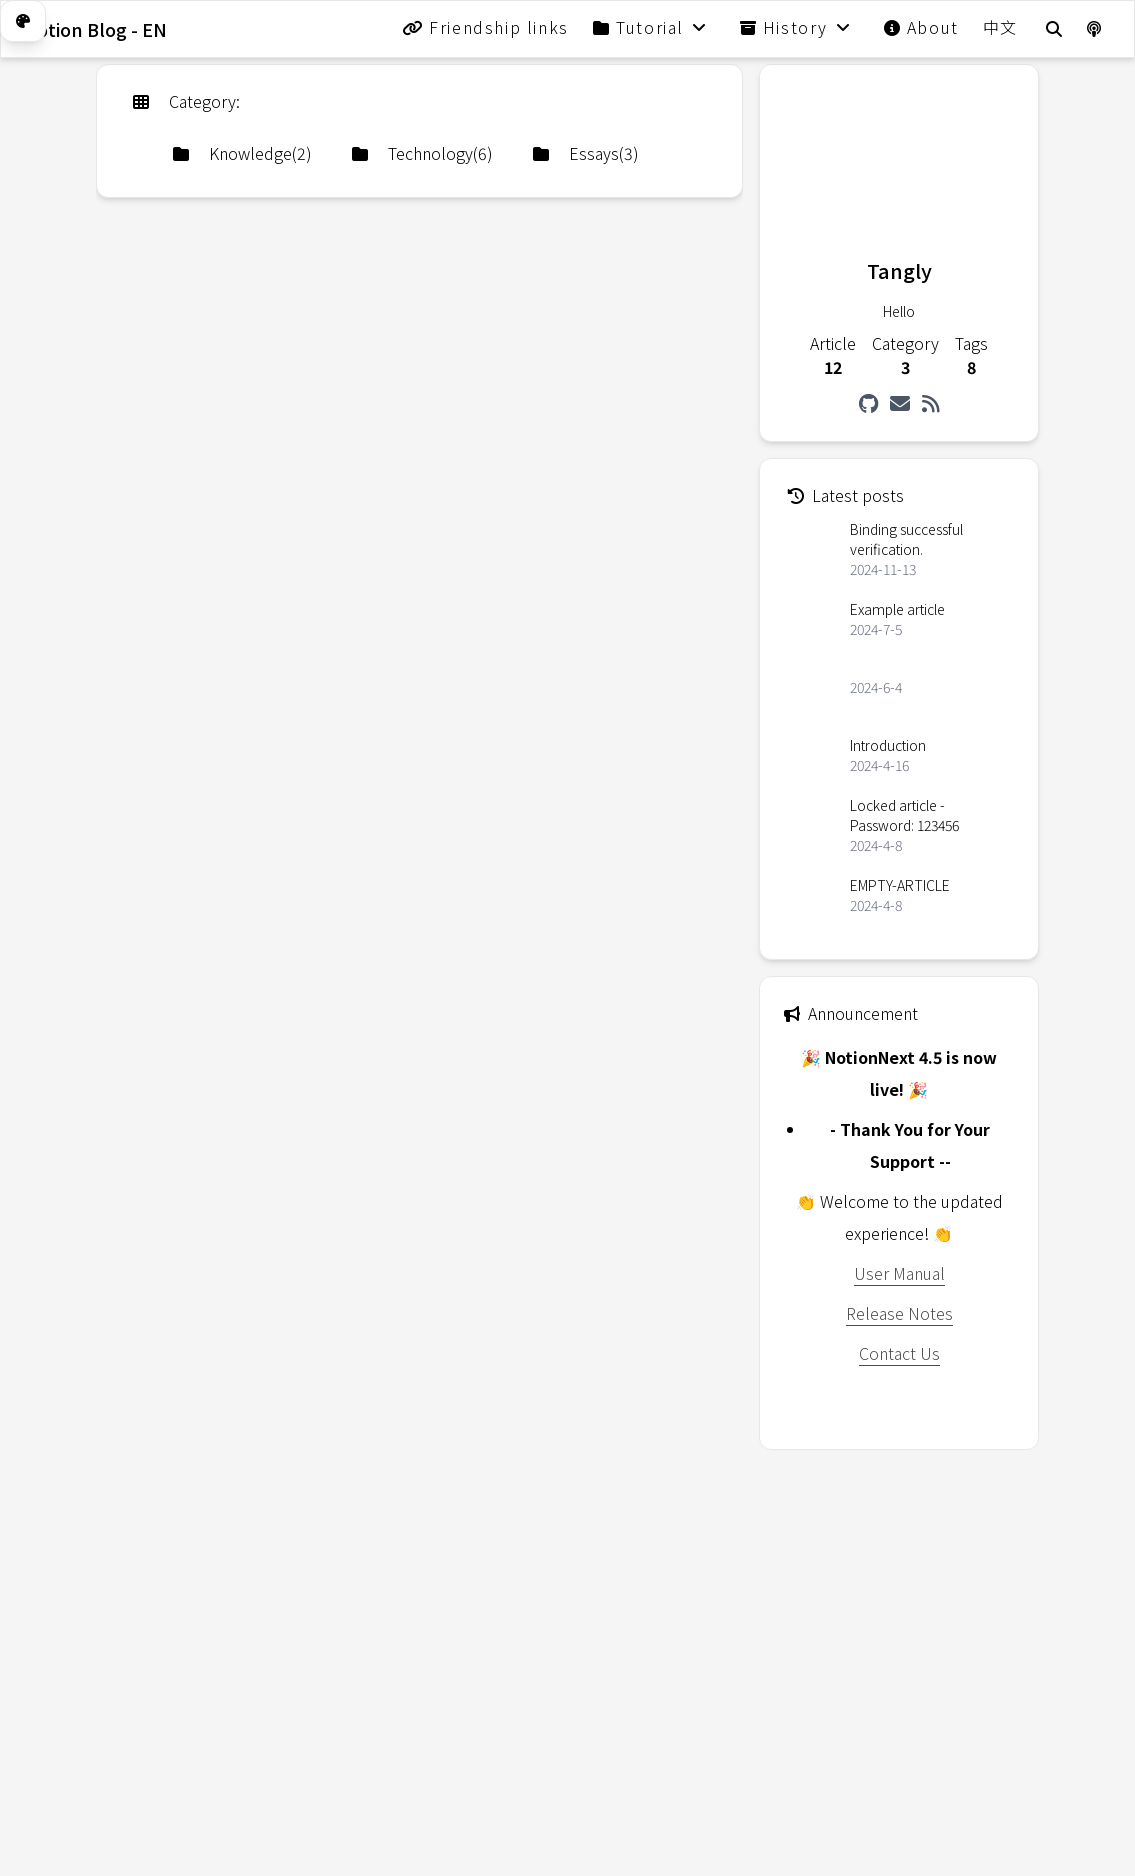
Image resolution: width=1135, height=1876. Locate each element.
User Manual (899, 1273)
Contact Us (899, 1353)
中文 (1000, 27)
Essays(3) (586, 153)
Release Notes (899, 1313)
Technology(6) (422, 153)
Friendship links (485, 27)
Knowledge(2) (242, 153)
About (921, 27)
